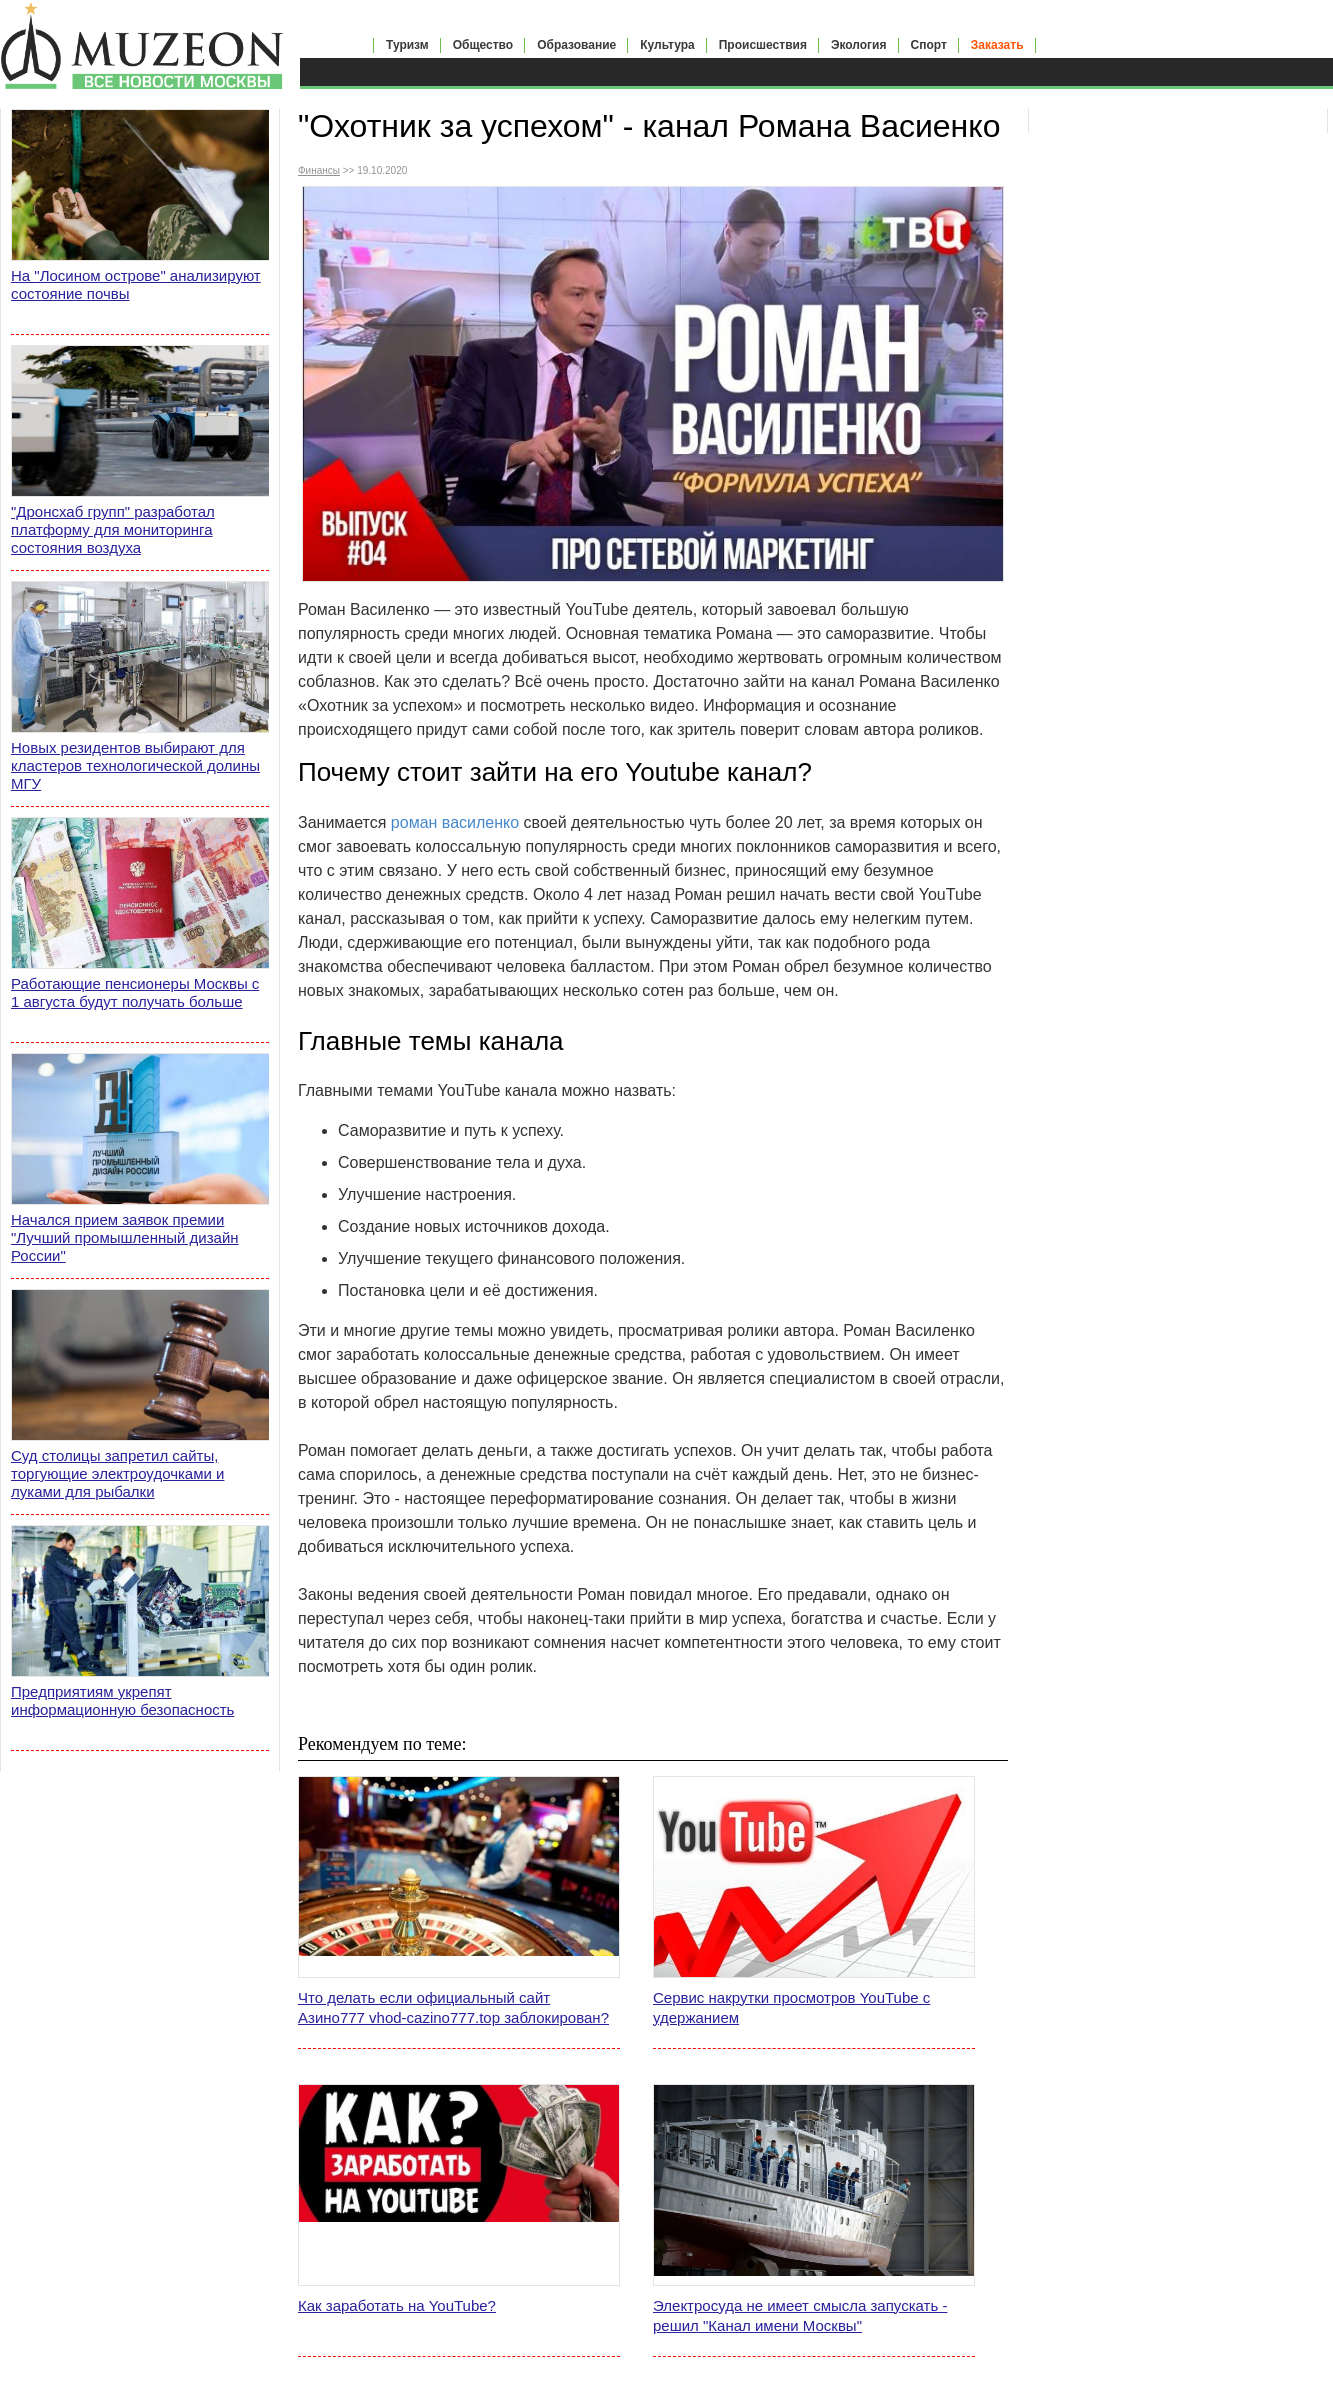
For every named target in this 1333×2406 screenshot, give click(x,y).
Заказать (997, 45)
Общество (483, 45)
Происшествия (763, 45)
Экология (859, 45)
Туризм (407, 45)
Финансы (319, 170)
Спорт (929, 45)
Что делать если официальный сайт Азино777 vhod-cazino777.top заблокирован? (453, 2007)
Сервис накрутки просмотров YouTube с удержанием (791, 2007)
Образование (576, 45)
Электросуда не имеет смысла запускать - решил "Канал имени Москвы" (800, 2315)
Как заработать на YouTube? (397, 2305)
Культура (667, 45)
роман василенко (455, 822)
